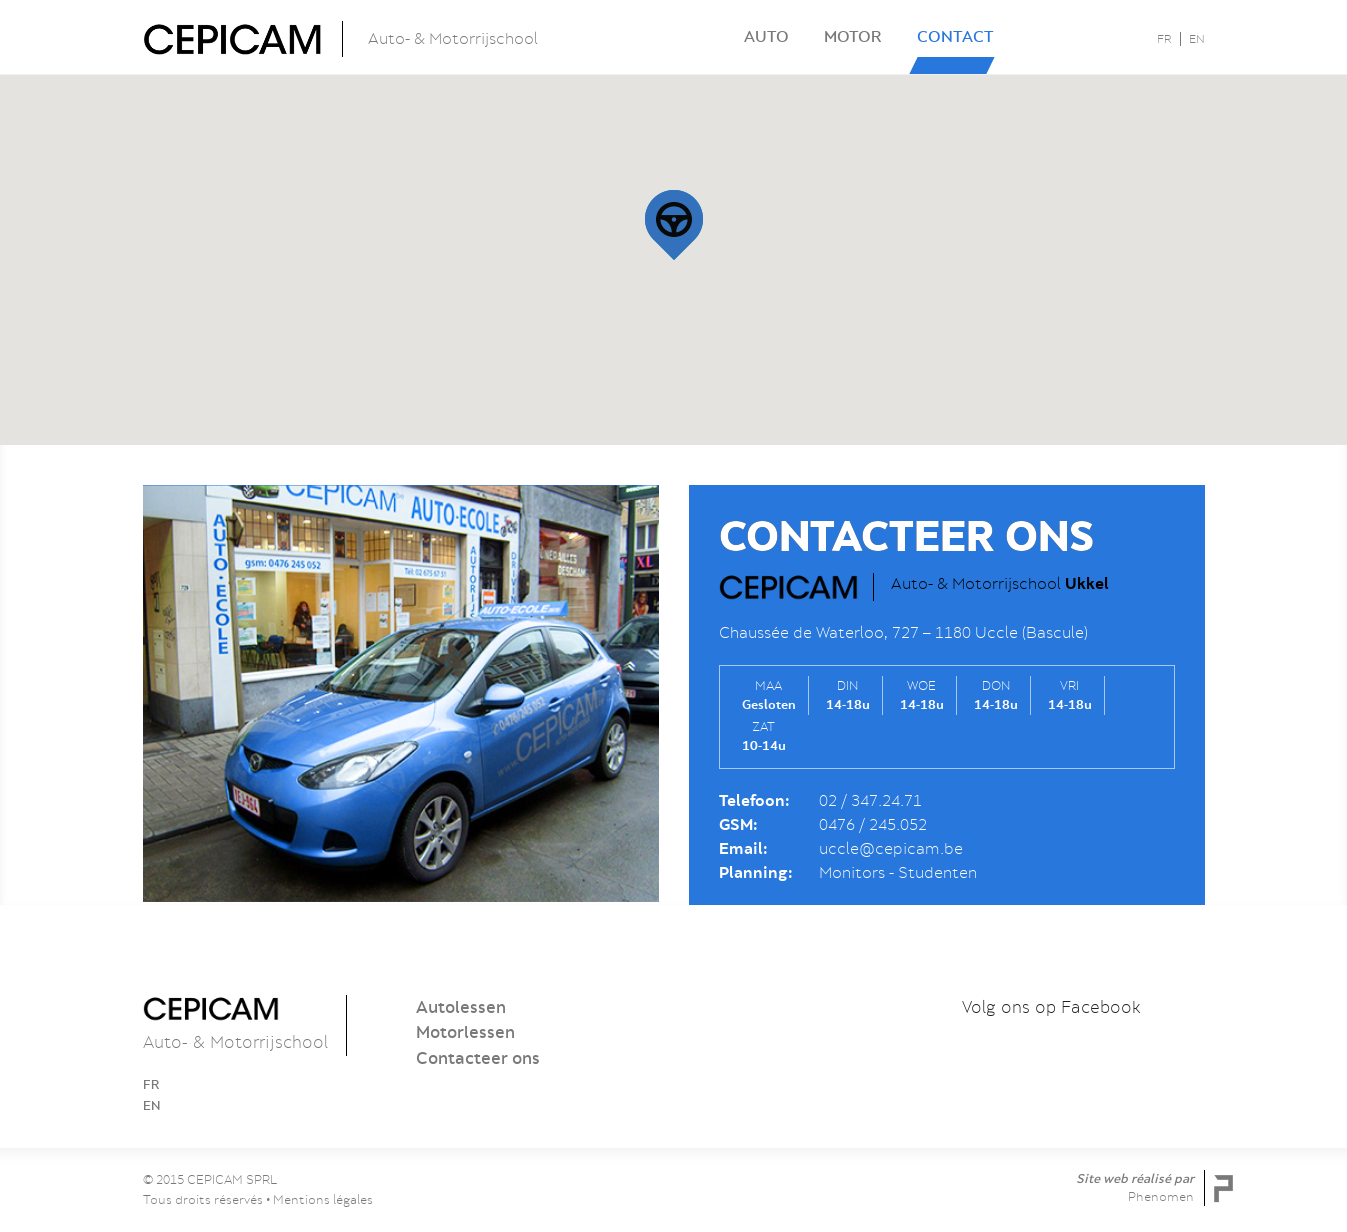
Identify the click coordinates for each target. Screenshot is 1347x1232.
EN (1197, 39)
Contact (955, 36)
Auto (766, 36)
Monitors (852, 873)
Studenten (937, 873)
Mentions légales (323, 1199)
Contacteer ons (478, 1058)
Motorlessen (465, 1032)
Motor (853, 36)
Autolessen (461, 1007)
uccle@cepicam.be (891, 849)
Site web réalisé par (1135, 1187)
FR (1164, 39)
